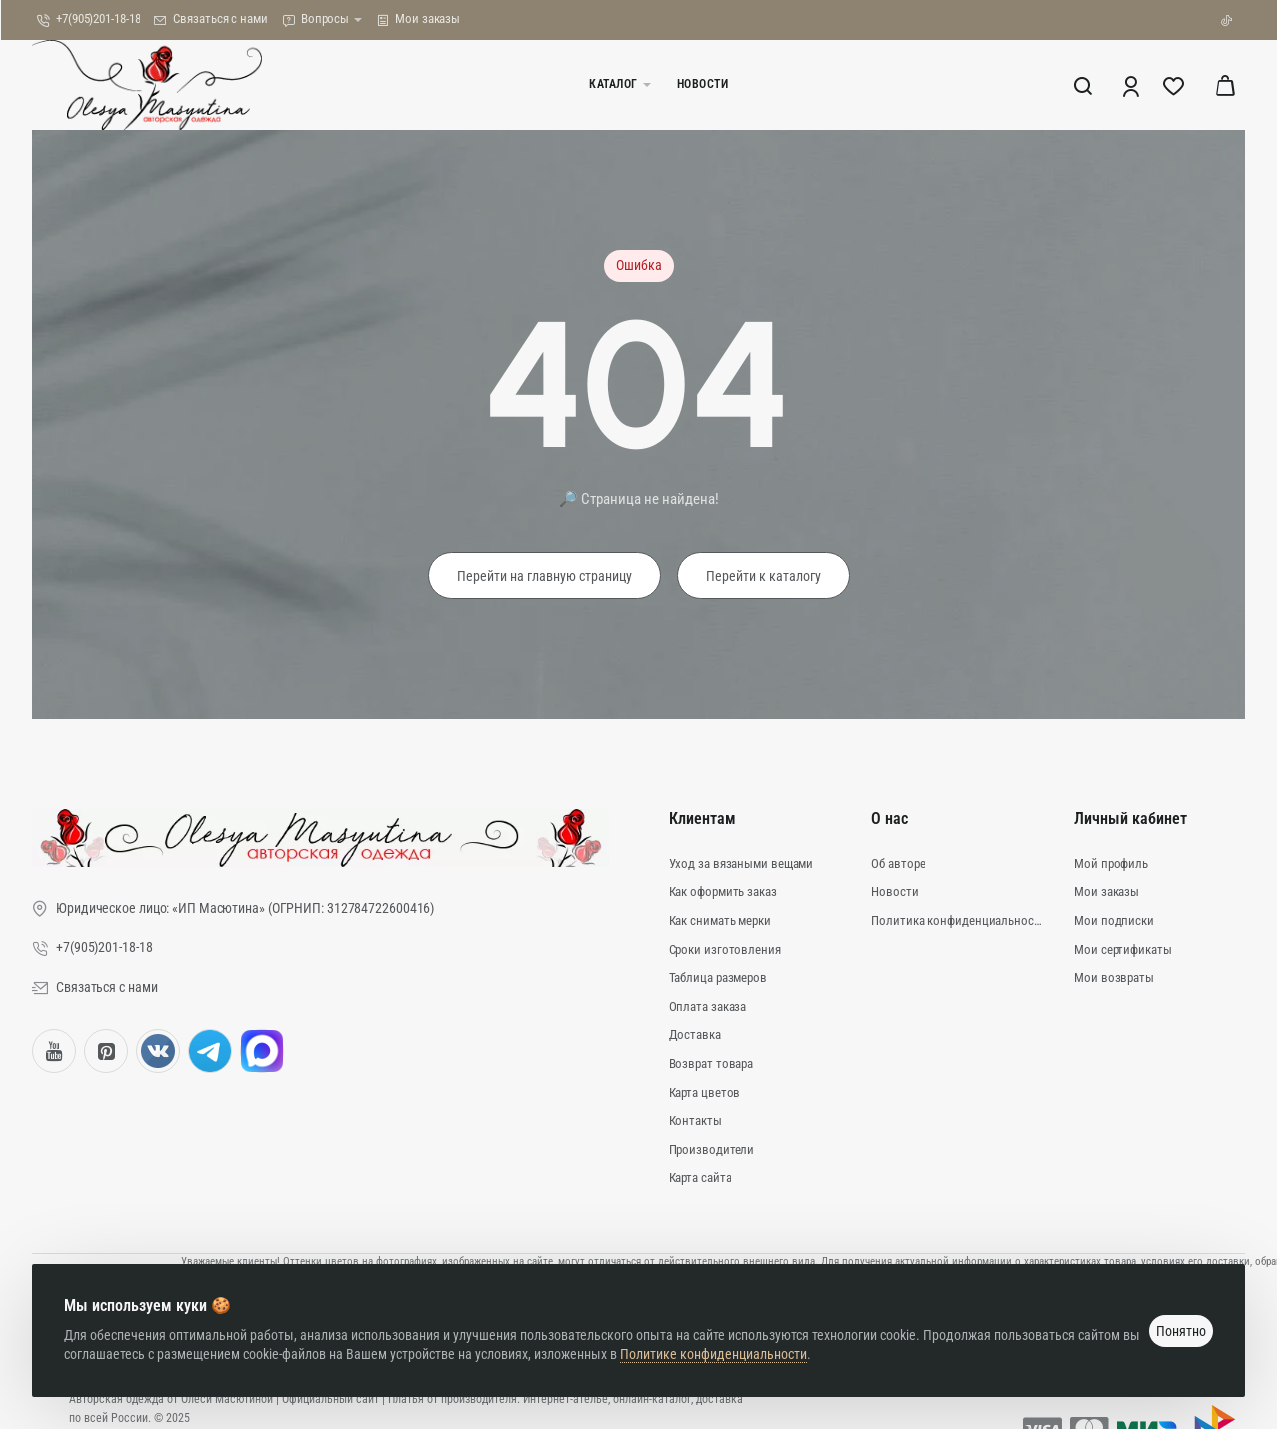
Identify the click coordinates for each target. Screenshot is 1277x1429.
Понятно (1181, 1331)
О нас (889, 818)
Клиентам (702, 818)
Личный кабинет (1130, 818)
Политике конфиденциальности (713, 1354)
